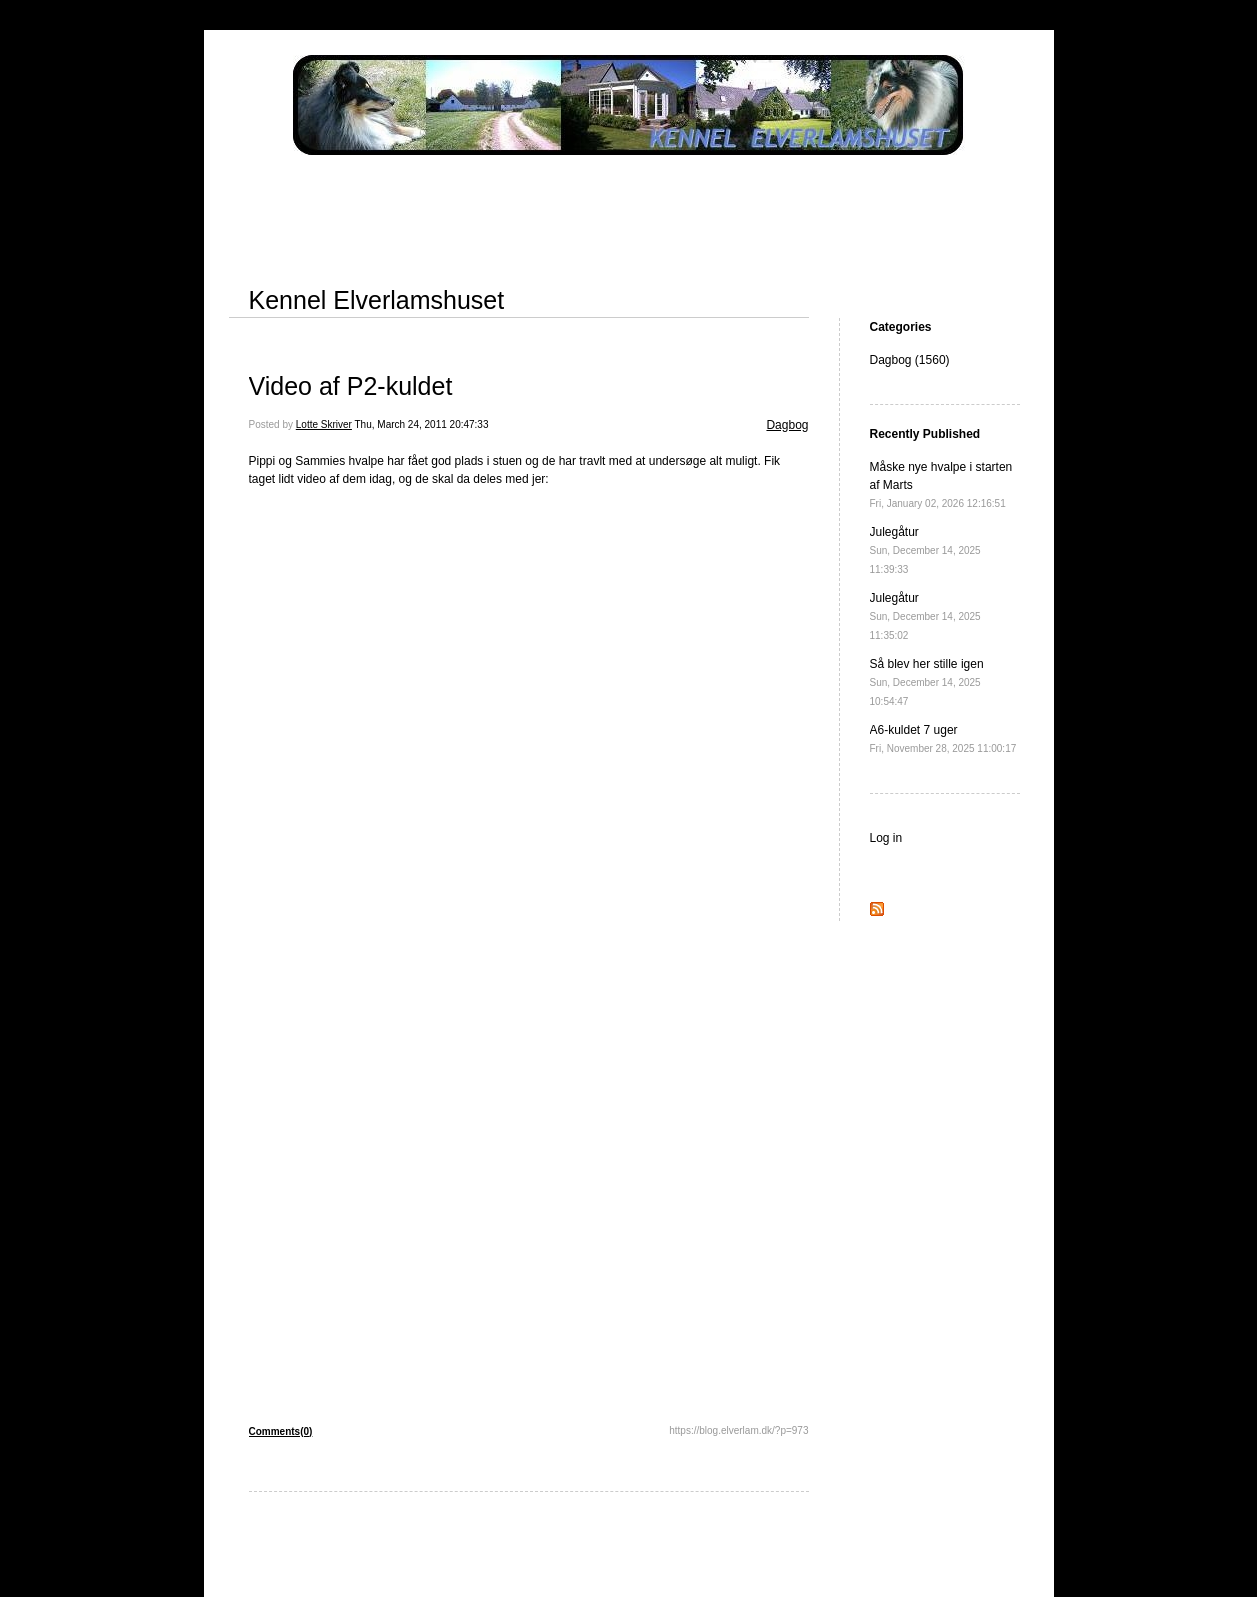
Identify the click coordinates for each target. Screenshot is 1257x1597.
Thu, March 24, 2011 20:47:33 (422, 424)
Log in (886, 838)
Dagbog (787, 425)
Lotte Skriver (324, 424)
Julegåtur (925, 550)
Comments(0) (281, 1431)
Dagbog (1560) (910, 360)
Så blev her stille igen (927, 682)
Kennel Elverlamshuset (377, 300)
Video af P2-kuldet (351, 386)
